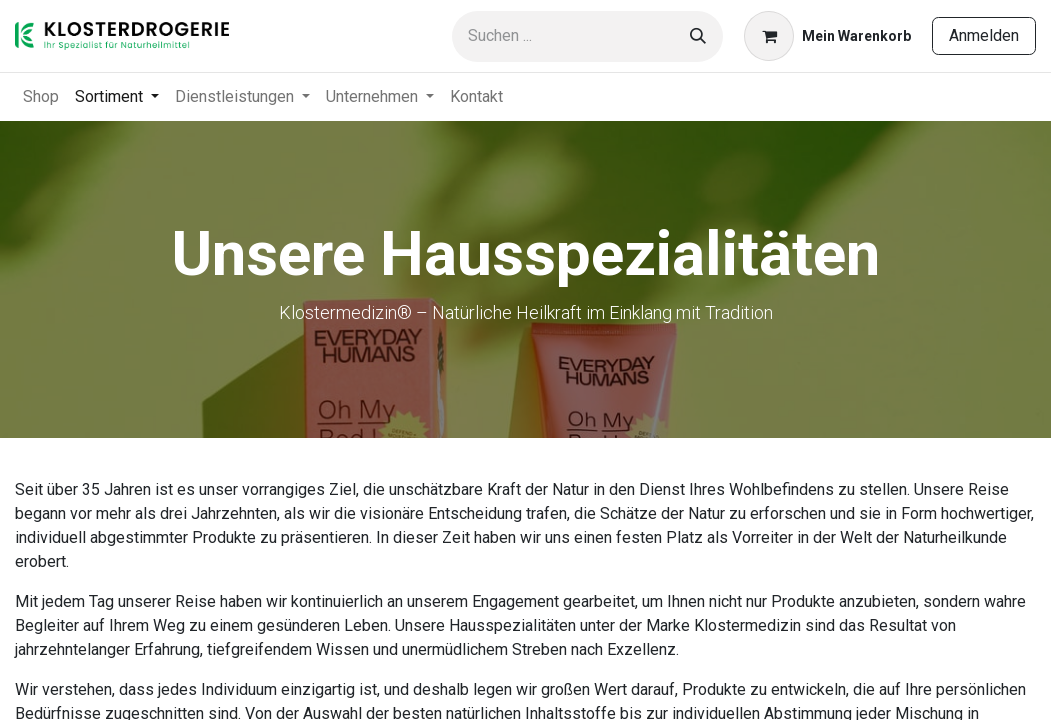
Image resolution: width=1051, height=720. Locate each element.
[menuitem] (41, 97)
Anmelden (984, 35)
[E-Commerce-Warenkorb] (827, 36)
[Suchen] (698, 36)
